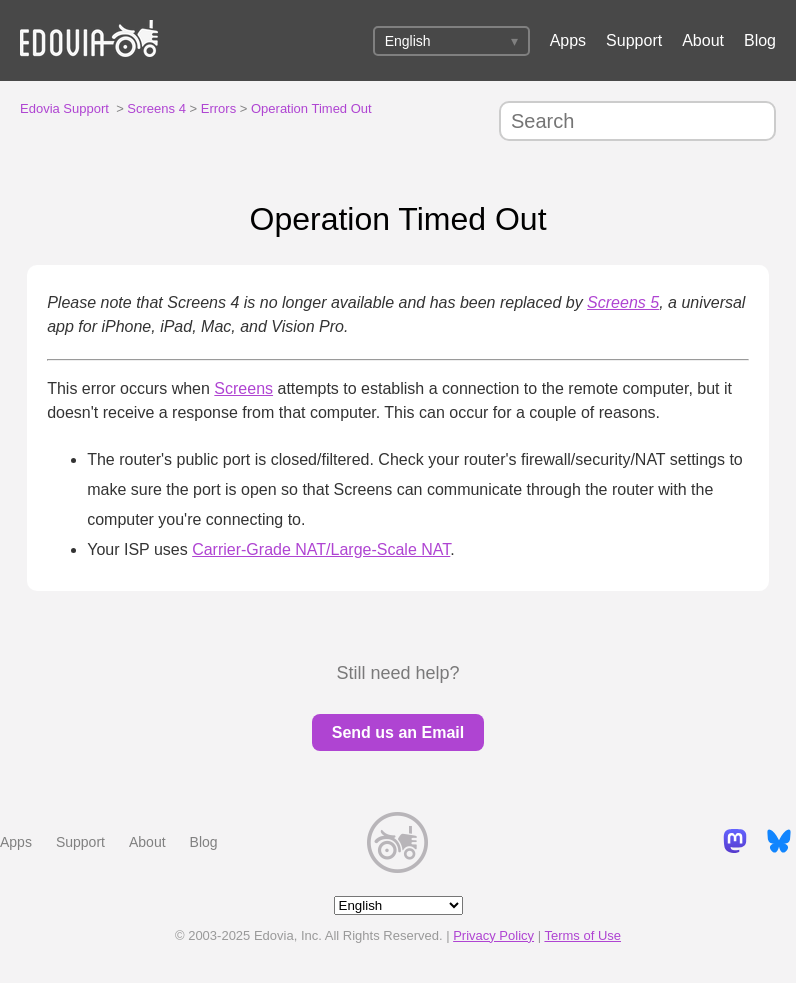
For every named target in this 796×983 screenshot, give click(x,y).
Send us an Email (398, 732)
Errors (218, 108)
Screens (243, 388)
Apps (568, 40)
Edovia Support (64, 108)
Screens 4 (156, 108)
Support (634, 40)
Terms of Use (582, 935)
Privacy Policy (493, 935)
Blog (760, 40)
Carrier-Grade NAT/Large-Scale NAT (321, 549)
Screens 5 (623, 302)
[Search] (637, 121)
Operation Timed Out (311, 108)
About (703, 40)
